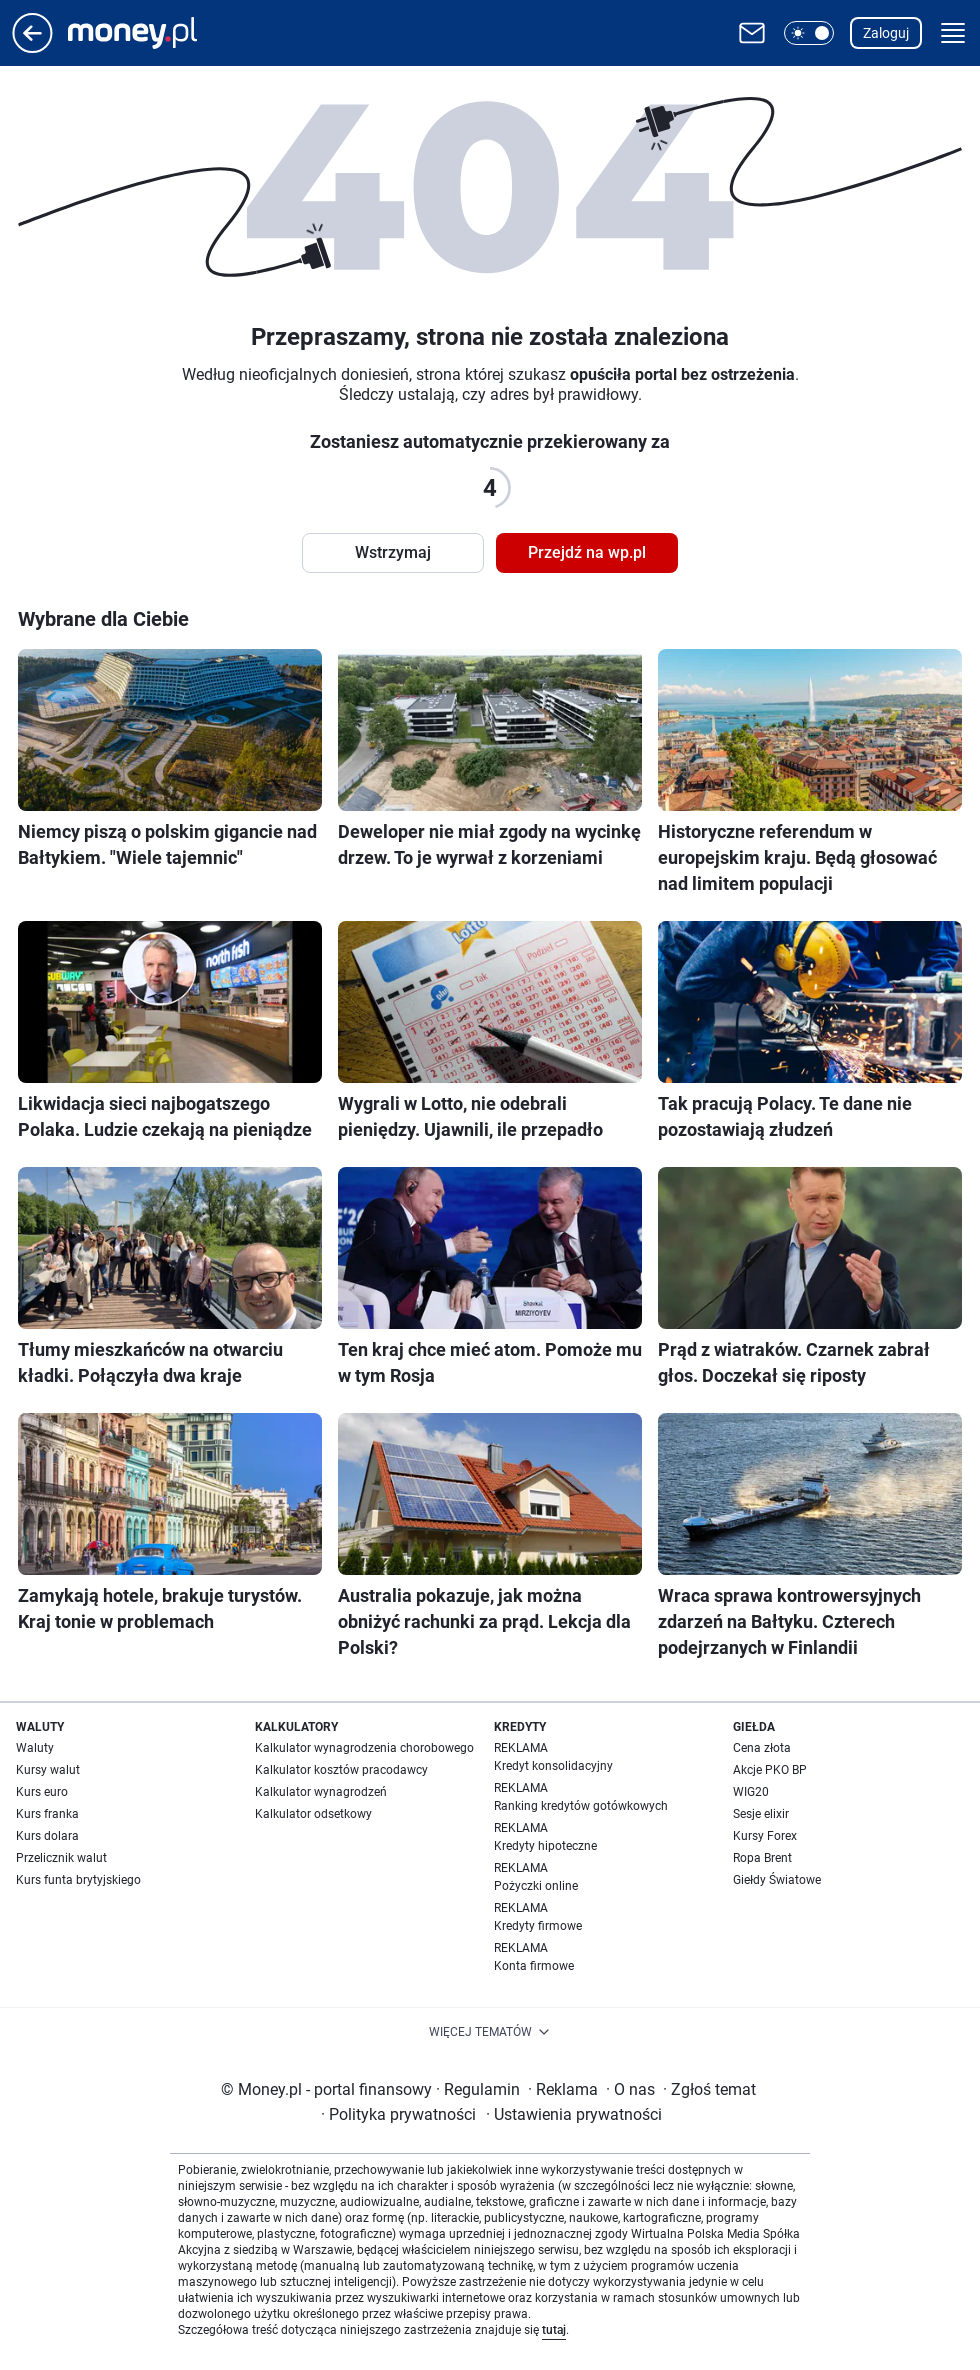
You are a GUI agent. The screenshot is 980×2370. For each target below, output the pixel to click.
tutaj (554, 2330)
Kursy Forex (765, 1836)
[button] (809, 33)
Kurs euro (42, 1792)
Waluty (35, 1748)
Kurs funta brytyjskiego (78, 1880)
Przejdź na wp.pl (587, 552)
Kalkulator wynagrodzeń (321, 1792)
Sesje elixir (761, 1814)
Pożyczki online (536, 1886)
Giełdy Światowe (777, 1880)
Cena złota (762, 1748)
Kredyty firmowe (538, 1926)
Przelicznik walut (61, 1858)
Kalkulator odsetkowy (313, 1814)
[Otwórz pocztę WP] (752, 33)
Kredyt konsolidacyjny (553, 1766)
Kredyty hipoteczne (545, 1846)
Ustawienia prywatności (574, 2114)
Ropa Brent (762, 1858)
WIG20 (751, 1792)
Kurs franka (47, 1814)
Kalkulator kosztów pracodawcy (341, 1770)
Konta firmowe (534, 1966)
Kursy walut (48, 1770)
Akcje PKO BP (770, 1770)
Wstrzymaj (393, 552)
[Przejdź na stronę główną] (32, 47)
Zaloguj (886, 33)
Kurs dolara (47, 1836)
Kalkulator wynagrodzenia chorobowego (364, 1748)
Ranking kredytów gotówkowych (581, 1806)
